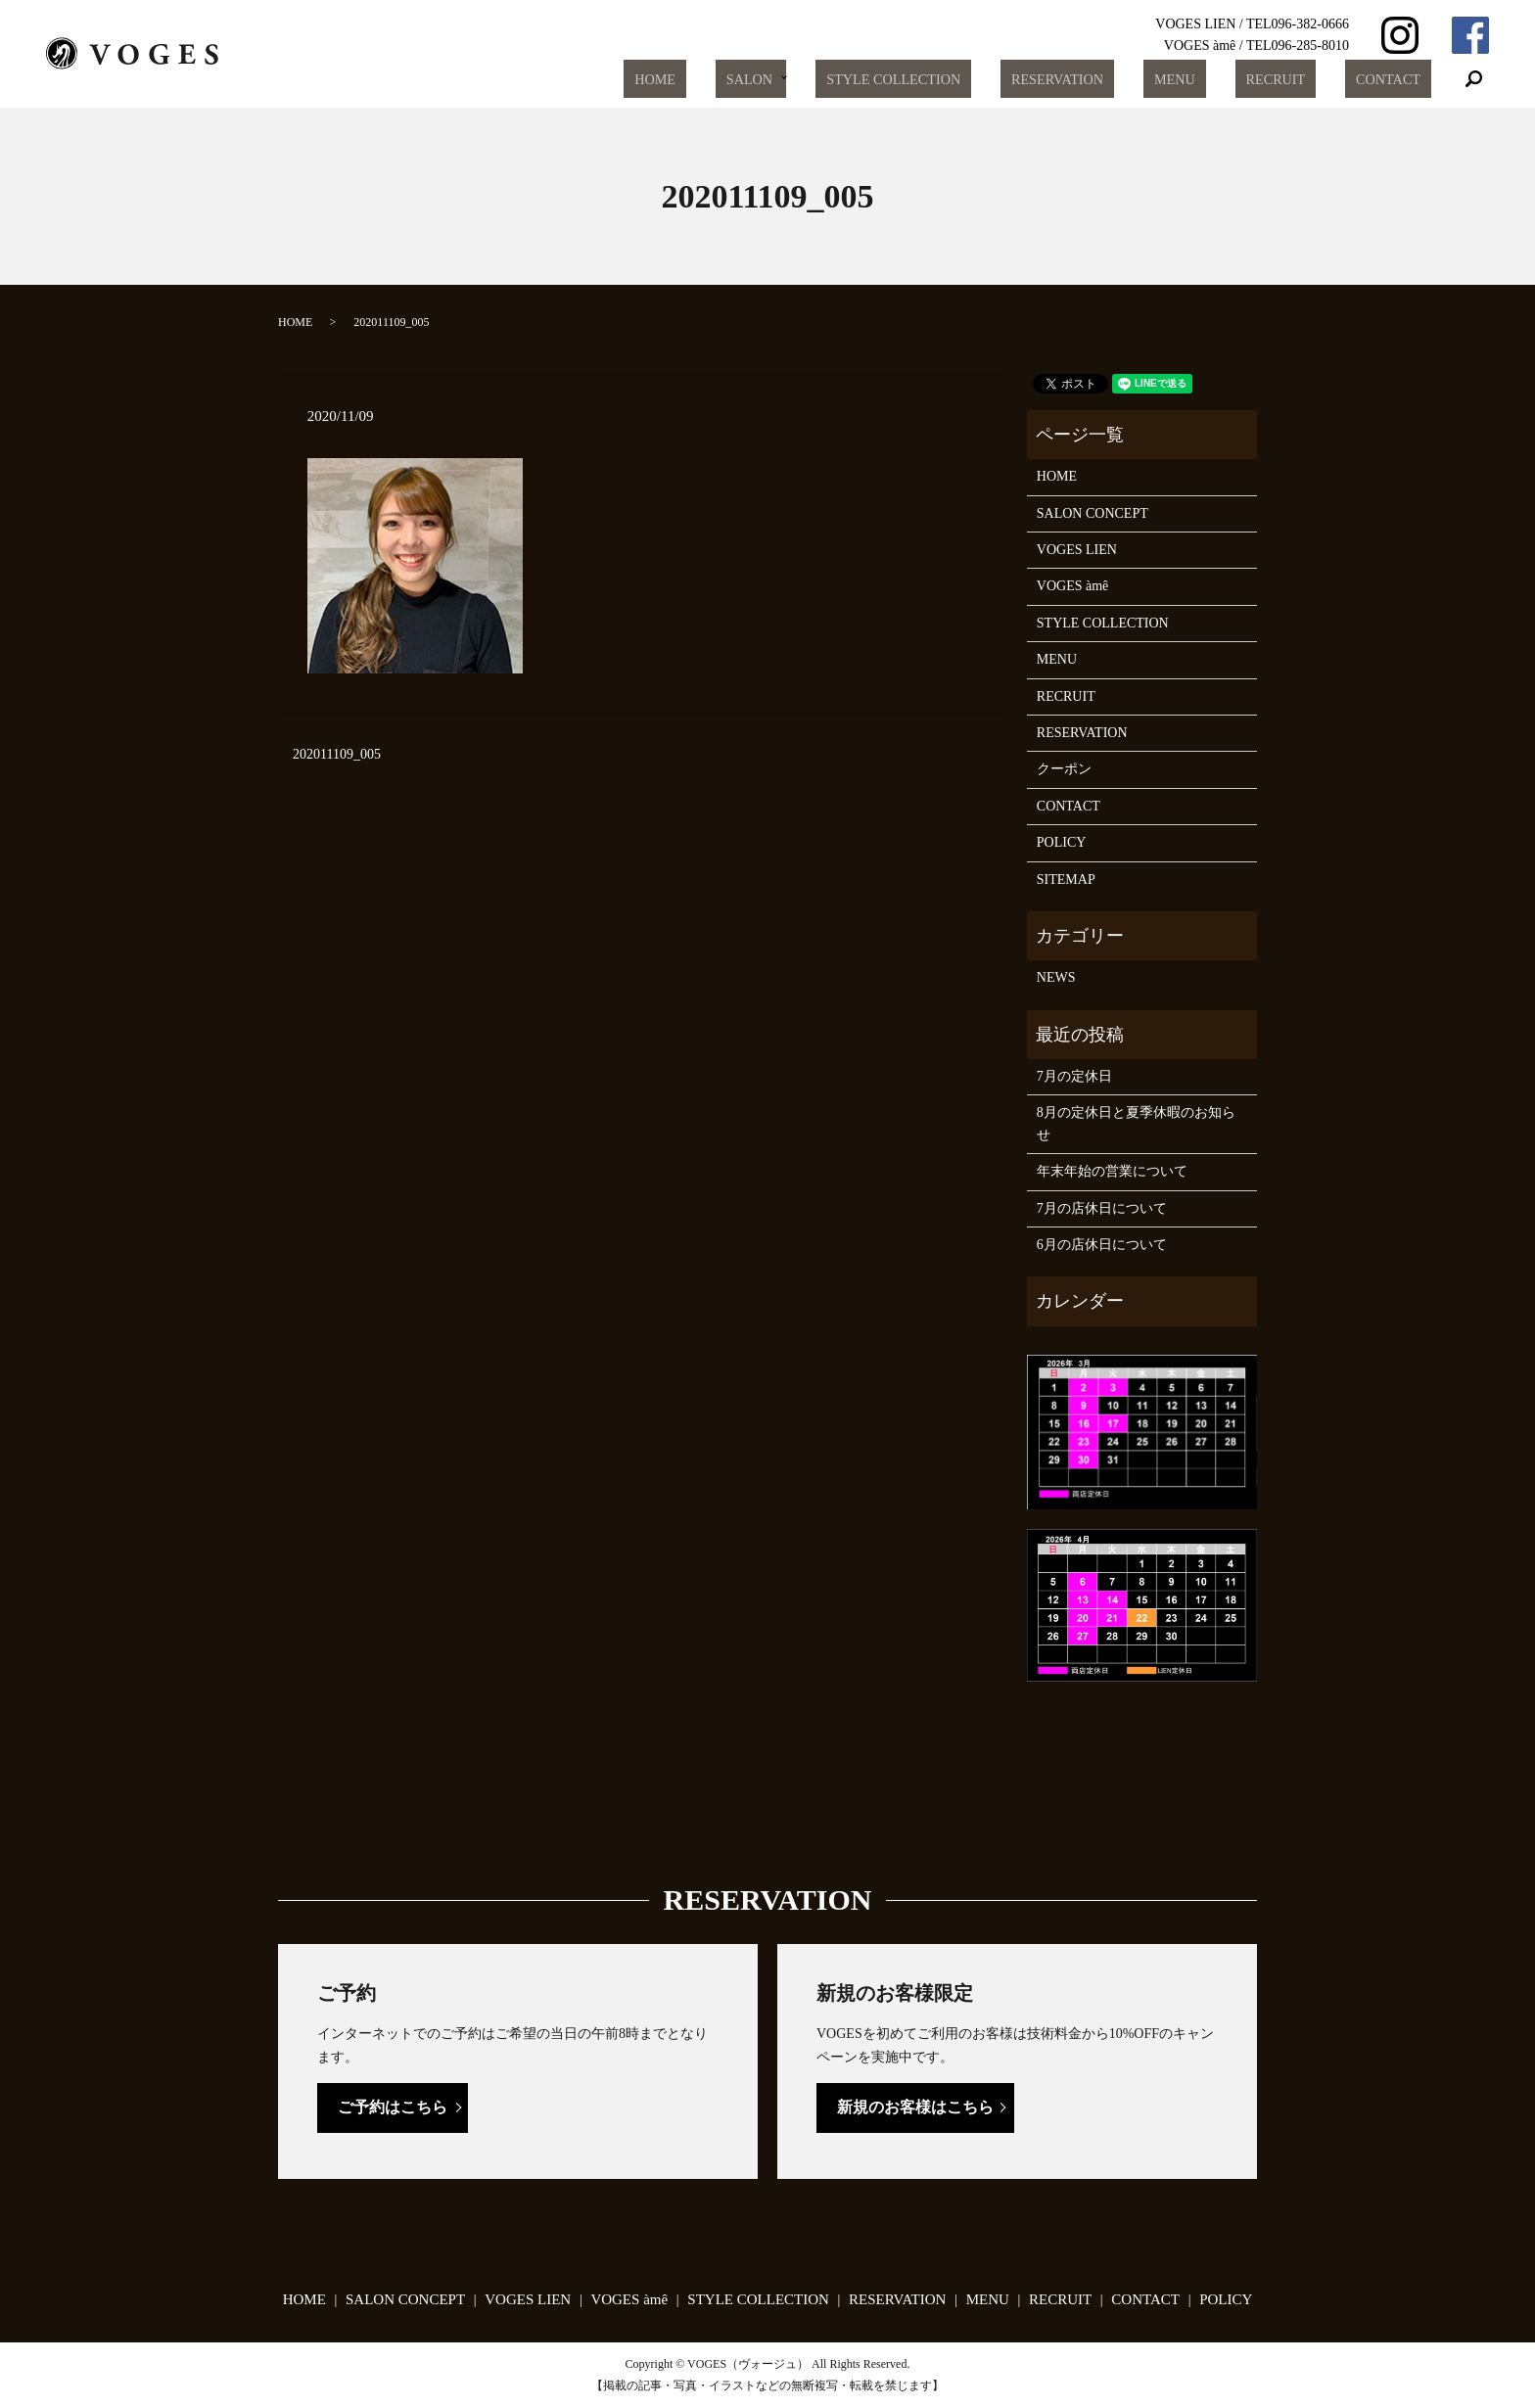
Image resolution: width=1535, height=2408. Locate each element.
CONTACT (1397, 79)
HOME (756, 79)
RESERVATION (1120, 79)
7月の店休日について (1102, 1208)
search (1474, 79)
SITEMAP (1066, 879)
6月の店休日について (1102, 1244)
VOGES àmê (1073, 586)
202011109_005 (337, 754)
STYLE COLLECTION (972, 79)
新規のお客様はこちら (915, 2107)
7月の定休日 (1074, 1076)
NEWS (1056, 977)
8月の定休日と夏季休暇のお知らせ (1136, 1123)
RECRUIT (1302, 79)
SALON (832, 79)
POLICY (1062, 842)
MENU (1219, 79)
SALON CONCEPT (1092, 513)
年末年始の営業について (1112, 1171)
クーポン (1064, 769)
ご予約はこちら (392, 2107)
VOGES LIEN (1077, 549)
